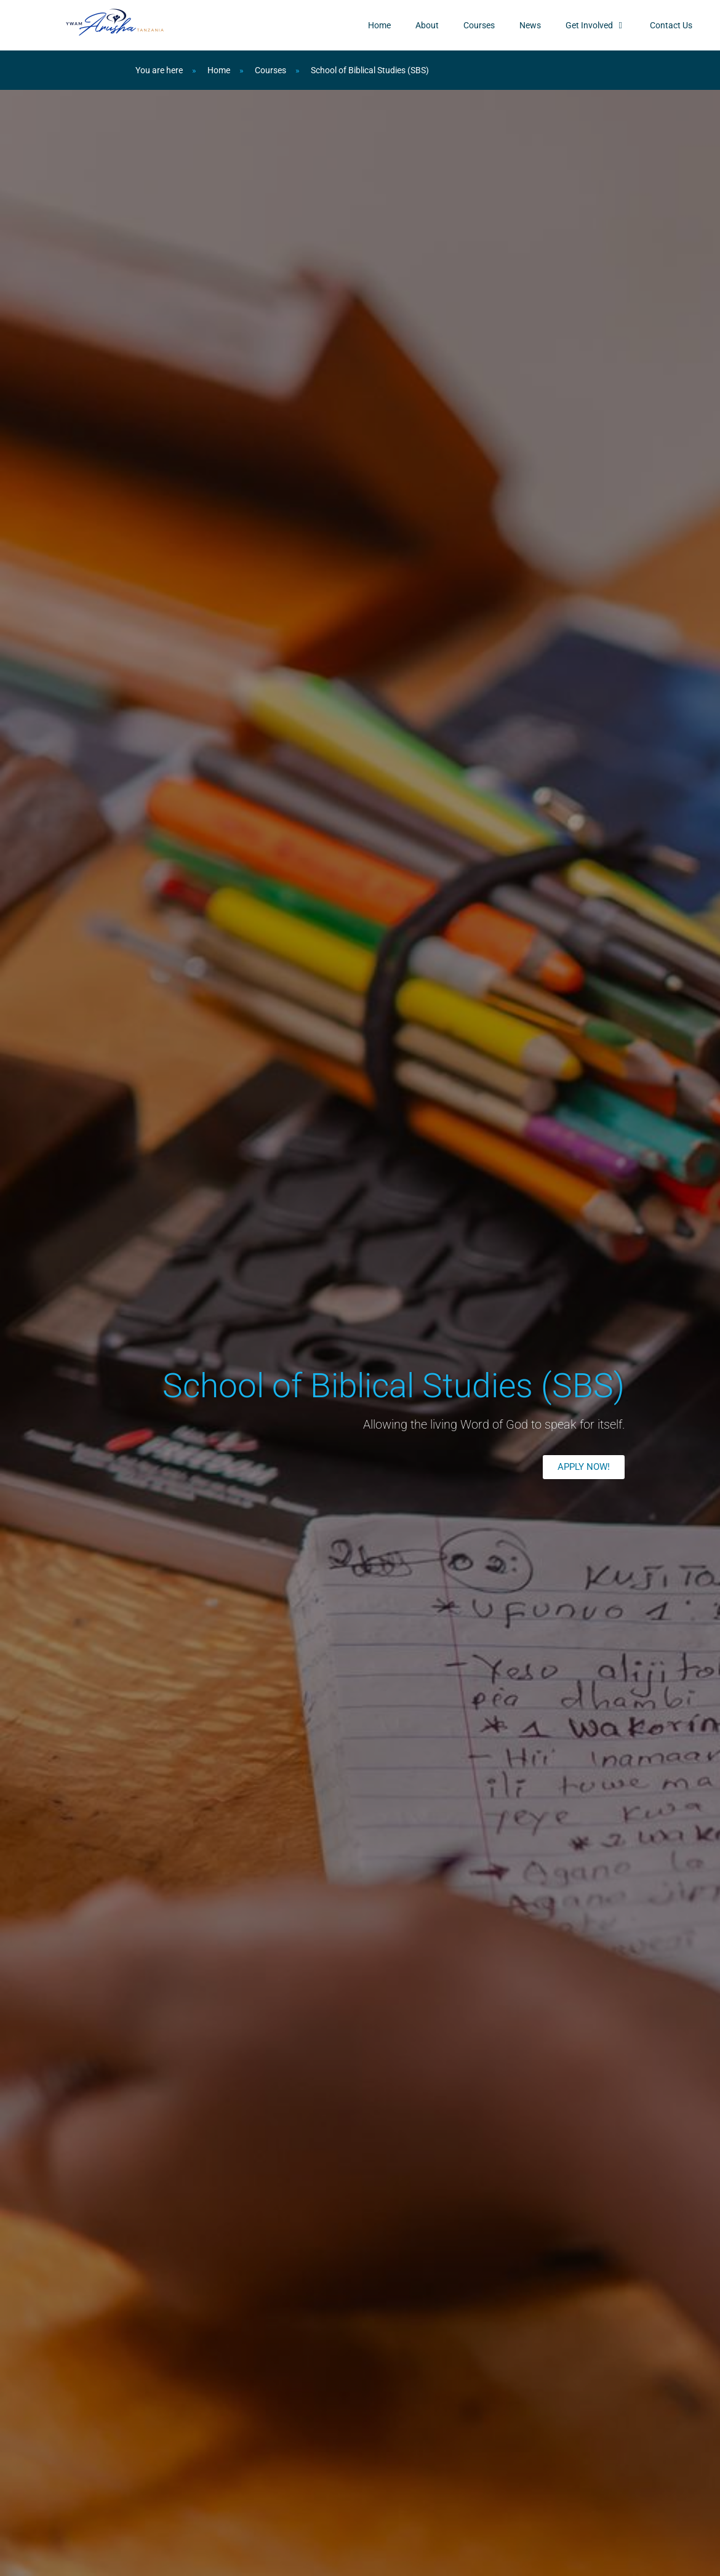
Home (379, 25)
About (427, 25)
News (530, 25)
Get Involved (595, 25)
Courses (479, 25)
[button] (584, 1467)
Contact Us (671, 25)
